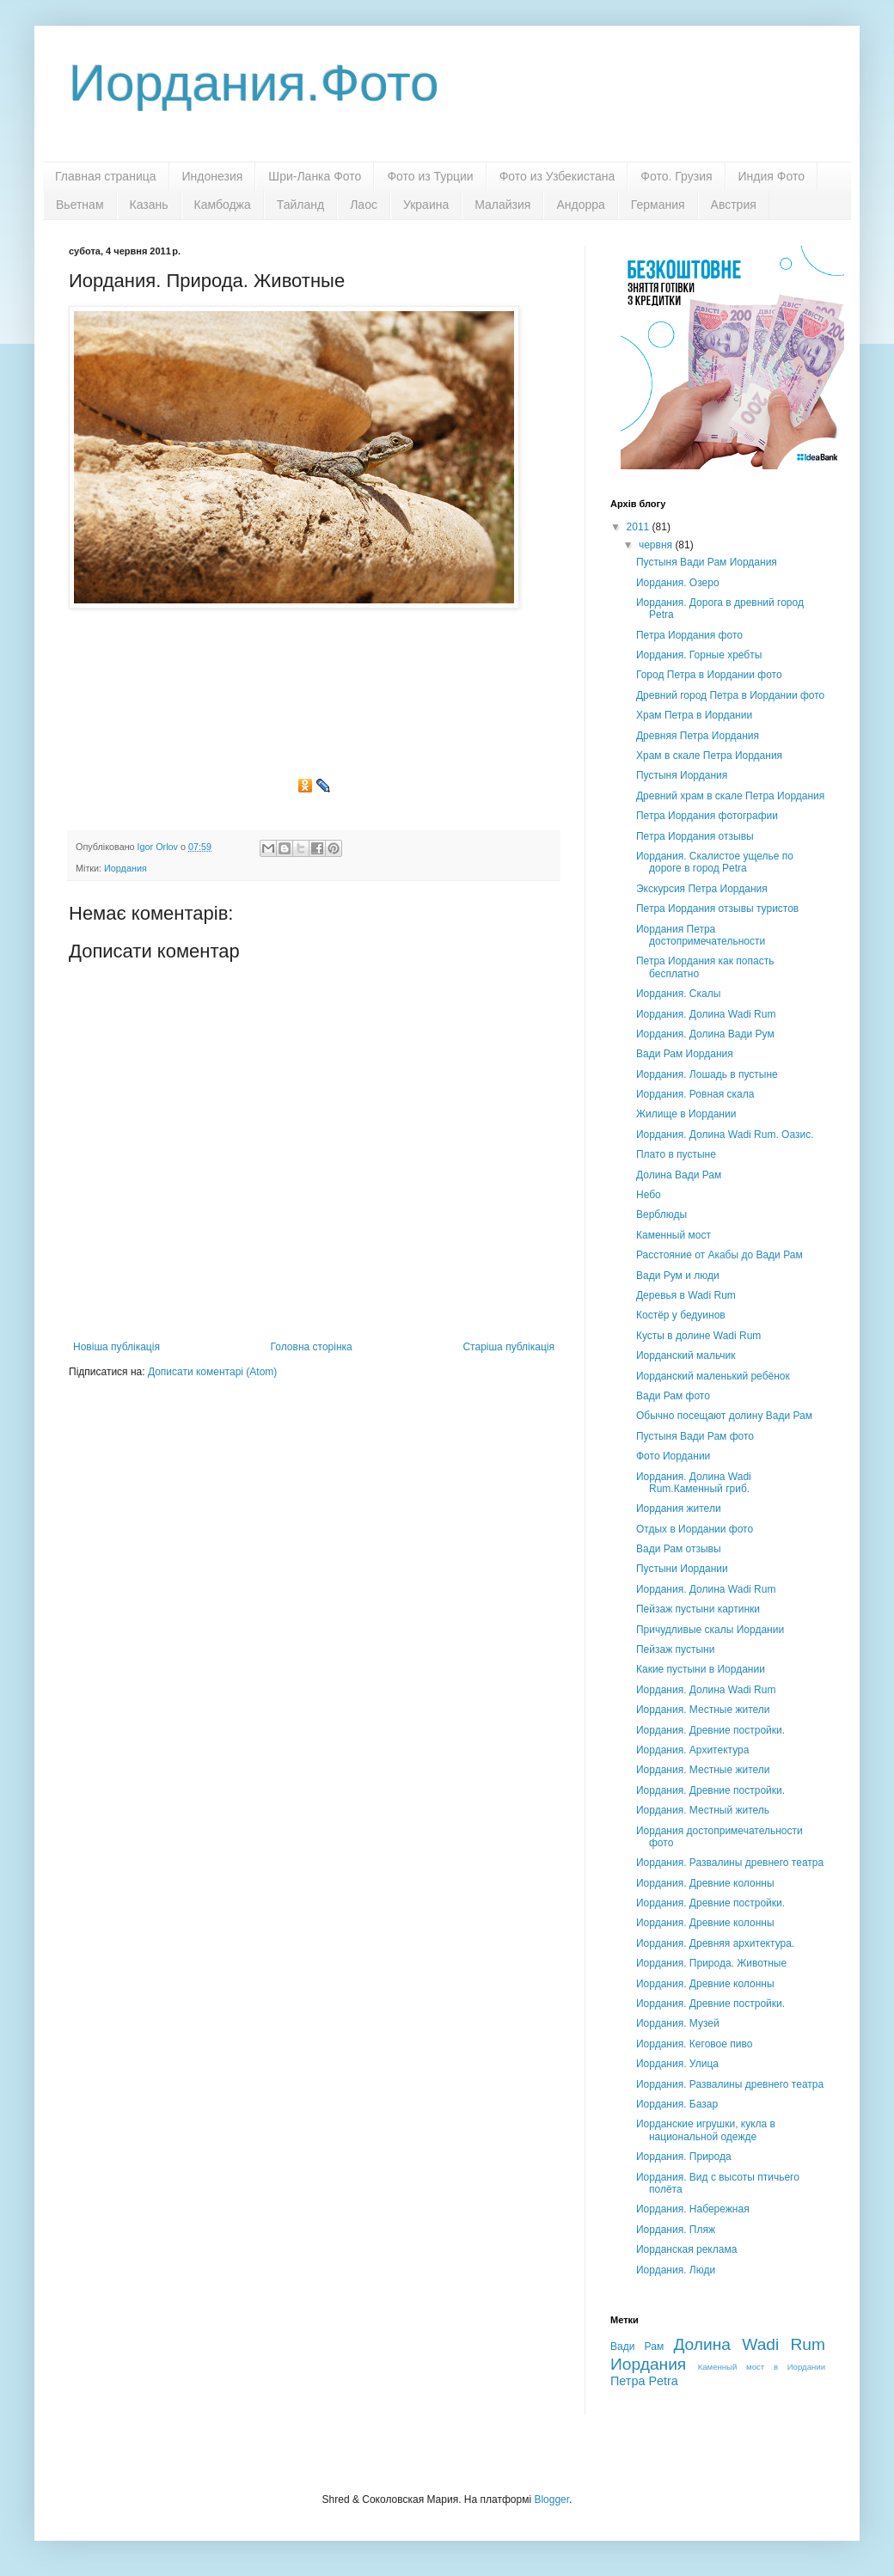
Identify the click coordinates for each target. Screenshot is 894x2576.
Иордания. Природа (684, 2157)
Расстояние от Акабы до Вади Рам (719, 1255)
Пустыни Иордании (682, 1569)
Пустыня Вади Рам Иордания (706, 562)
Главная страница (105, 176)
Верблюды (661, 1214)
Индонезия (212, 176)
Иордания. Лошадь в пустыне (707, 1074)
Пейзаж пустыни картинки (698, 1609)
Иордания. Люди (675, 2270)
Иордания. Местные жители (703, 1710)
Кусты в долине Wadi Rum (698, 1336)
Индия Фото (771, 176)
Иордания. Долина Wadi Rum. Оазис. (725, 1135)
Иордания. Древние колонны (705, 1883)
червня (657, 545)
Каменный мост (673, 1235)
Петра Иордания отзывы (695, 836)
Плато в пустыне (676, 1154)
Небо (648, 1195)
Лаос (363, 204)
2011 (639, 527)
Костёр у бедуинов (681, 1315)
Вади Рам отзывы (678, 1549)
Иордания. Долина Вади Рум (705, 1034)
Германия (658, 204)
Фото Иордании (673, 1456)
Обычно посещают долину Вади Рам (724, 1416)
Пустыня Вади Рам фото (695, 1436)
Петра (627, 2381)
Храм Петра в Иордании (694, 715)
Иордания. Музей (677, 2023)
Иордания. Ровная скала (695, 1094)
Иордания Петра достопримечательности (700, 935)
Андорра (580, 204)
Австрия (733, 204)
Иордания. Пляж (675, 2230)
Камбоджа (222, 204)
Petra (662, 2381)
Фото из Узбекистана (557, 176)
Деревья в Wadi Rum (686, 1295)
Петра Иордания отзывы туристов (717, 909)
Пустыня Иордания (681, 775)
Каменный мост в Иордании (761, 2366)
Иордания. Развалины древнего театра (730, 1863)
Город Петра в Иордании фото (709, 675)
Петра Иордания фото (689, 635)
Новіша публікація (116, 1347)
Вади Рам (637, 2346)
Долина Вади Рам (678, 1175)
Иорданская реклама (686, 2249)
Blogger (551, 2499)
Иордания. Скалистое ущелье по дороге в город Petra (714, 862)
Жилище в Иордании (686, 1114)
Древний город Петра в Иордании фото (730, 695)
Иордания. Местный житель (702, 1810)
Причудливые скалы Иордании (710, 1630)
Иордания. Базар (677, 2104)
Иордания (125, 868)
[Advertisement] (313, 699)
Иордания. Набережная (693, 2209)
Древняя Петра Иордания (697, 736)
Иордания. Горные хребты (699, 655)
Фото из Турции (430, 176)
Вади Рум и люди (677, 1276)
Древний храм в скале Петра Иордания (730, 796)
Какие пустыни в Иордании (700, 1669)
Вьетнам (80, 204)
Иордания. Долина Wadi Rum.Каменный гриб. (693, 1483)
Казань (149, 204)
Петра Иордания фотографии (707, 816)
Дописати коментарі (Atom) (212, 1372)
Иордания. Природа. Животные (711, 1963)
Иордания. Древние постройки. (710, 1730)
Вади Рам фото (673, 1396)
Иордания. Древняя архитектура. (715, 1943)
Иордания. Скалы (678, 994)
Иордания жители (678, 1508)
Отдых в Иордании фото (694, 1529)
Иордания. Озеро (677, 583)
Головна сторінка (311, 1347)
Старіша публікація (508, 1347)
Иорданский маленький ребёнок (713, 1376)
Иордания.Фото (254, 83)
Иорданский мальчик (686, 1355)
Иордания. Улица (677, 2064)
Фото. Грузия (676, 176)
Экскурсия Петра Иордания (702, 889)
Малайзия (502, 204)
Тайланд (300, 204)
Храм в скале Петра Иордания (709, 756)
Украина (426, 204)
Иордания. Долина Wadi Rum (705, 1014)
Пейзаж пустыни (675, 1649)
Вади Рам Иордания (684, 1054)
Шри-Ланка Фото (314, 176)
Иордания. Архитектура (692, 1750)
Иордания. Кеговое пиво (694, 2044)
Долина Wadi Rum (749, 2344)
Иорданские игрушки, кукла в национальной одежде (705, 2130)
